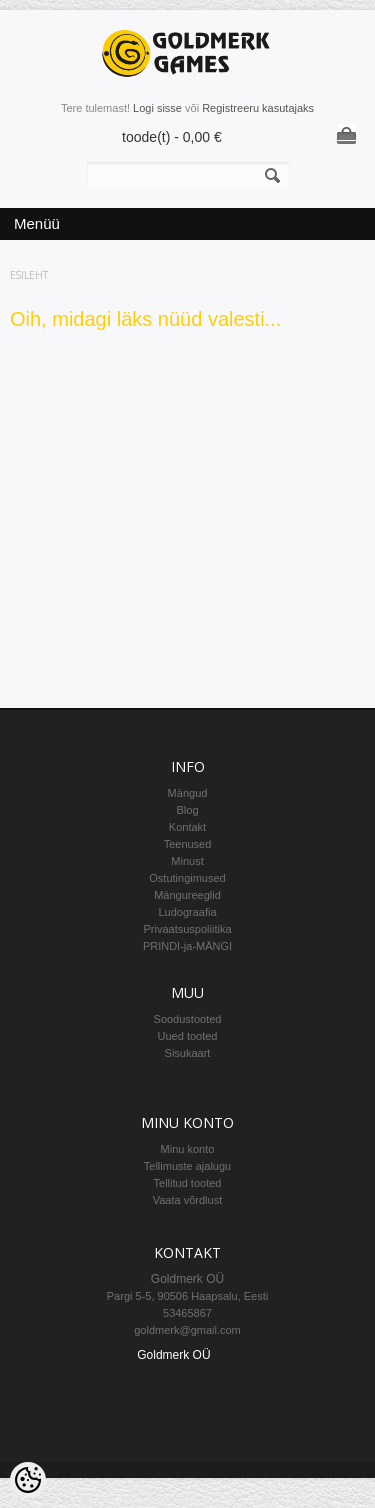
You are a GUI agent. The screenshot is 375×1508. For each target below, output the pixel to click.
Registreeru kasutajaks (258, 108)
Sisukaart (188, 1053)
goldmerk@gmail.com (187, 1330)
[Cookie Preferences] (28, 1480)
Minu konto (188, 1149)
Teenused (188, 844)
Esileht (29, 275)
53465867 (187, 1313)
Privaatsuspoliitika (187, 929)
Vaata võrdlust (188, 1200)
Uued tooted (188, 1036)
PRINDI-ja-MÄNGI (187, 946)
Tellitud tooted (188, 1183)
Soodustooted (188, 1019)
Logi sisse (157, 108)
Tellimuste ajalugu (187, 1166)
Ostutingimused (187, 878)
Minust (187, 861)
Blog (187, 810)
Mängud (188, 793)
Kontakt (187, 827)
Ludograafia (187, 912)
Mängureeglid (187, 895)
